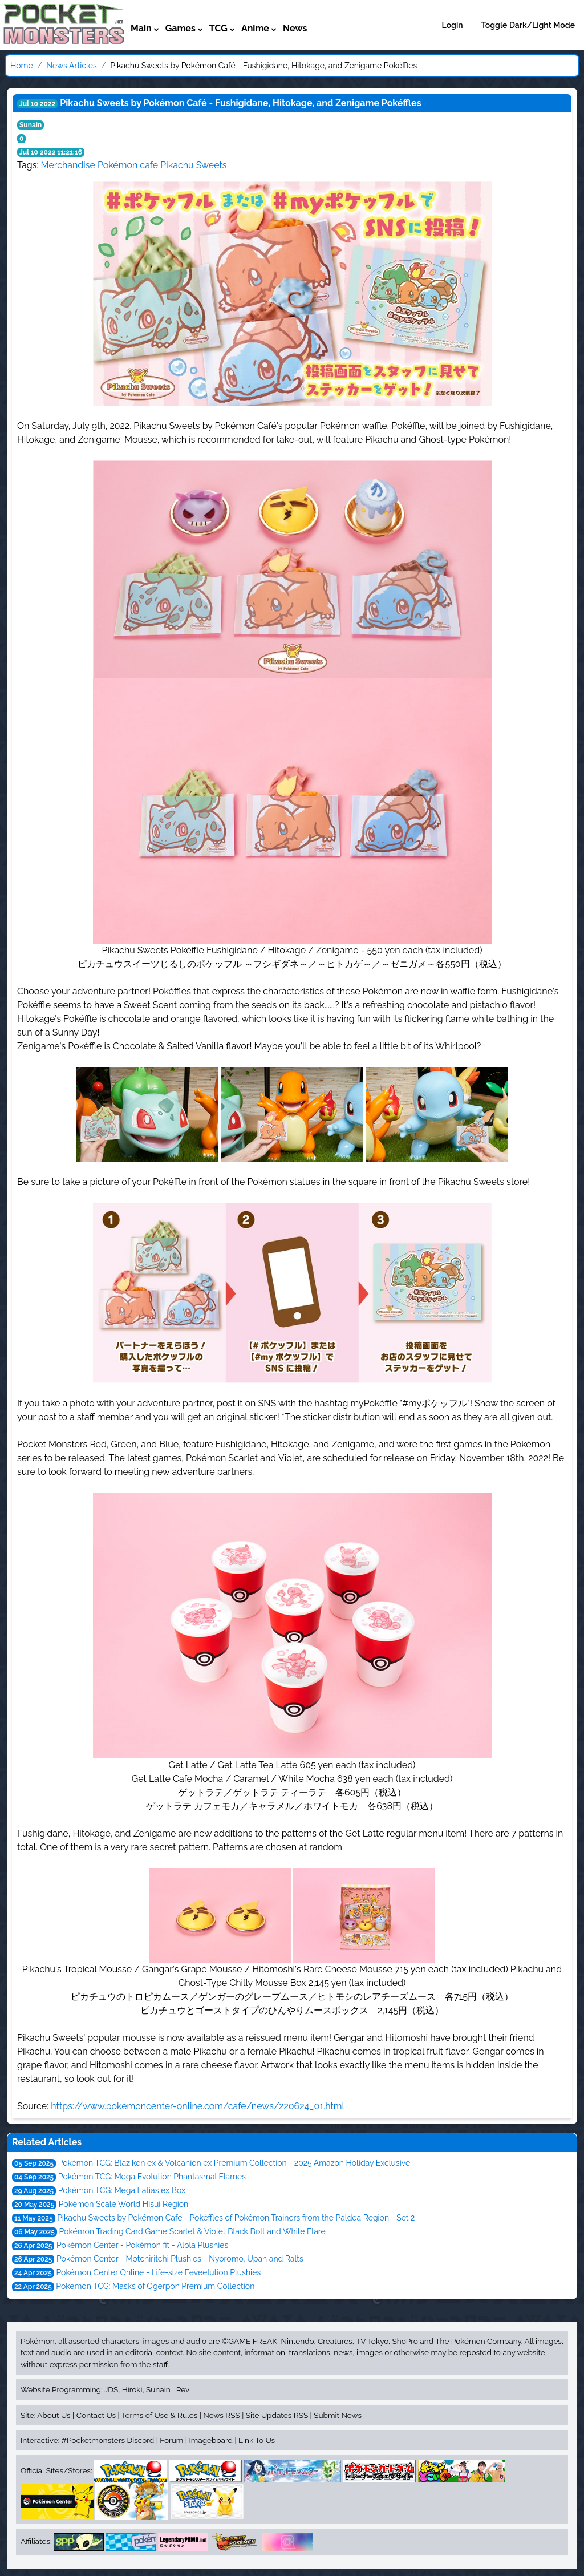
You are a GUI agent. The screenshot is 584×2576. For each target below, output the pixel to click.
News (295, 28)
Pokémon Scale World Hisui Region (123, 2204)
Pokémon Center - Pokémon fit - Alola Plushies (142, 2245)
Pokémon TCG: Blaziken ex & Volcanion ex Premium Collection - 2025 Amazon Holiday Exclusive (234, 2162)
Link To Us (256, 2440)
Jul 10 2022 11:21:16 (50, 152)
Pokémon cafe (128, 165)
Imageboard (211, 2440)
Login (452, 25)
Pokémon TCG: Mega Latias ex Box (121, 2190)
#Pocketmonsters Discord (108, 2440)
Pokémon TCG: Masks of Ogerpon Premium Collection (155, 2286)
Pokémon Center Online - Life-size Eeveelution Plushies (158, 2272)
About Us (53, 2415)
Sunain (30, 125)
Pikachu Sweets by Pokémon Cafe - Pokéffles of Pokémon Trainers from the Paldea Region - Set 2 (236, 2217)
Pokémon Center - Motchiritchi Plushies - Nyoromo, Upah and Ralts (179, 2258)
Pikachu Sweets (193, 165)
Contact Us (96, 2415)
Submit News (338, 2415)
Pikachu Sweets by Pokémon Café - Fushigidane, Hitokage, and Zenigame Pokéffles (240, 103)
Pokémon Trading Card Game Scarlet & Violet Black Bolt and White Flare (192, 2231)
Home (21, 65)
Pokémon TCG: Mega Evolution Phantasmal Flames (152, 2176)
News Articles (71, 65)
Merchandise (68, 165)
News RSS (221, 2415)
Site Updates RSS (277, 2415)
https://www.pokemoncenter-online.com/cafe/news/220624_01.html (197, 2106)
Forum (171, 2440)
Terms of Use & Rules (159, 2415)
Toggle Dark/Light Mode (528, 25)
